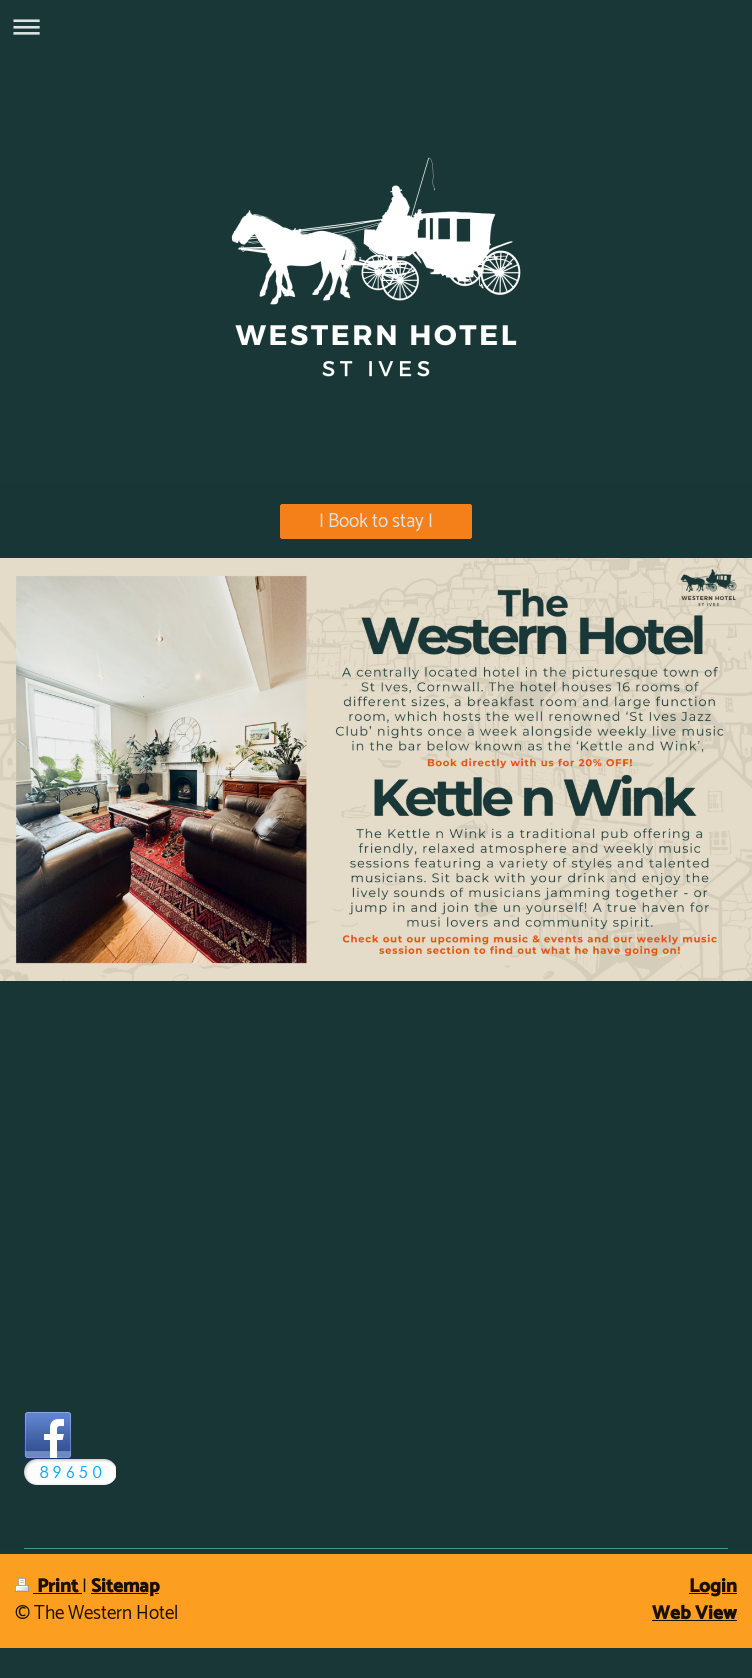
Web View (694, 1613)
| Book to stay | (376, 521)
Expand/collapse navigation (376, 26)
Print (48, 1586)
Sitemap (125, 1586)
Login (713, 1586)
